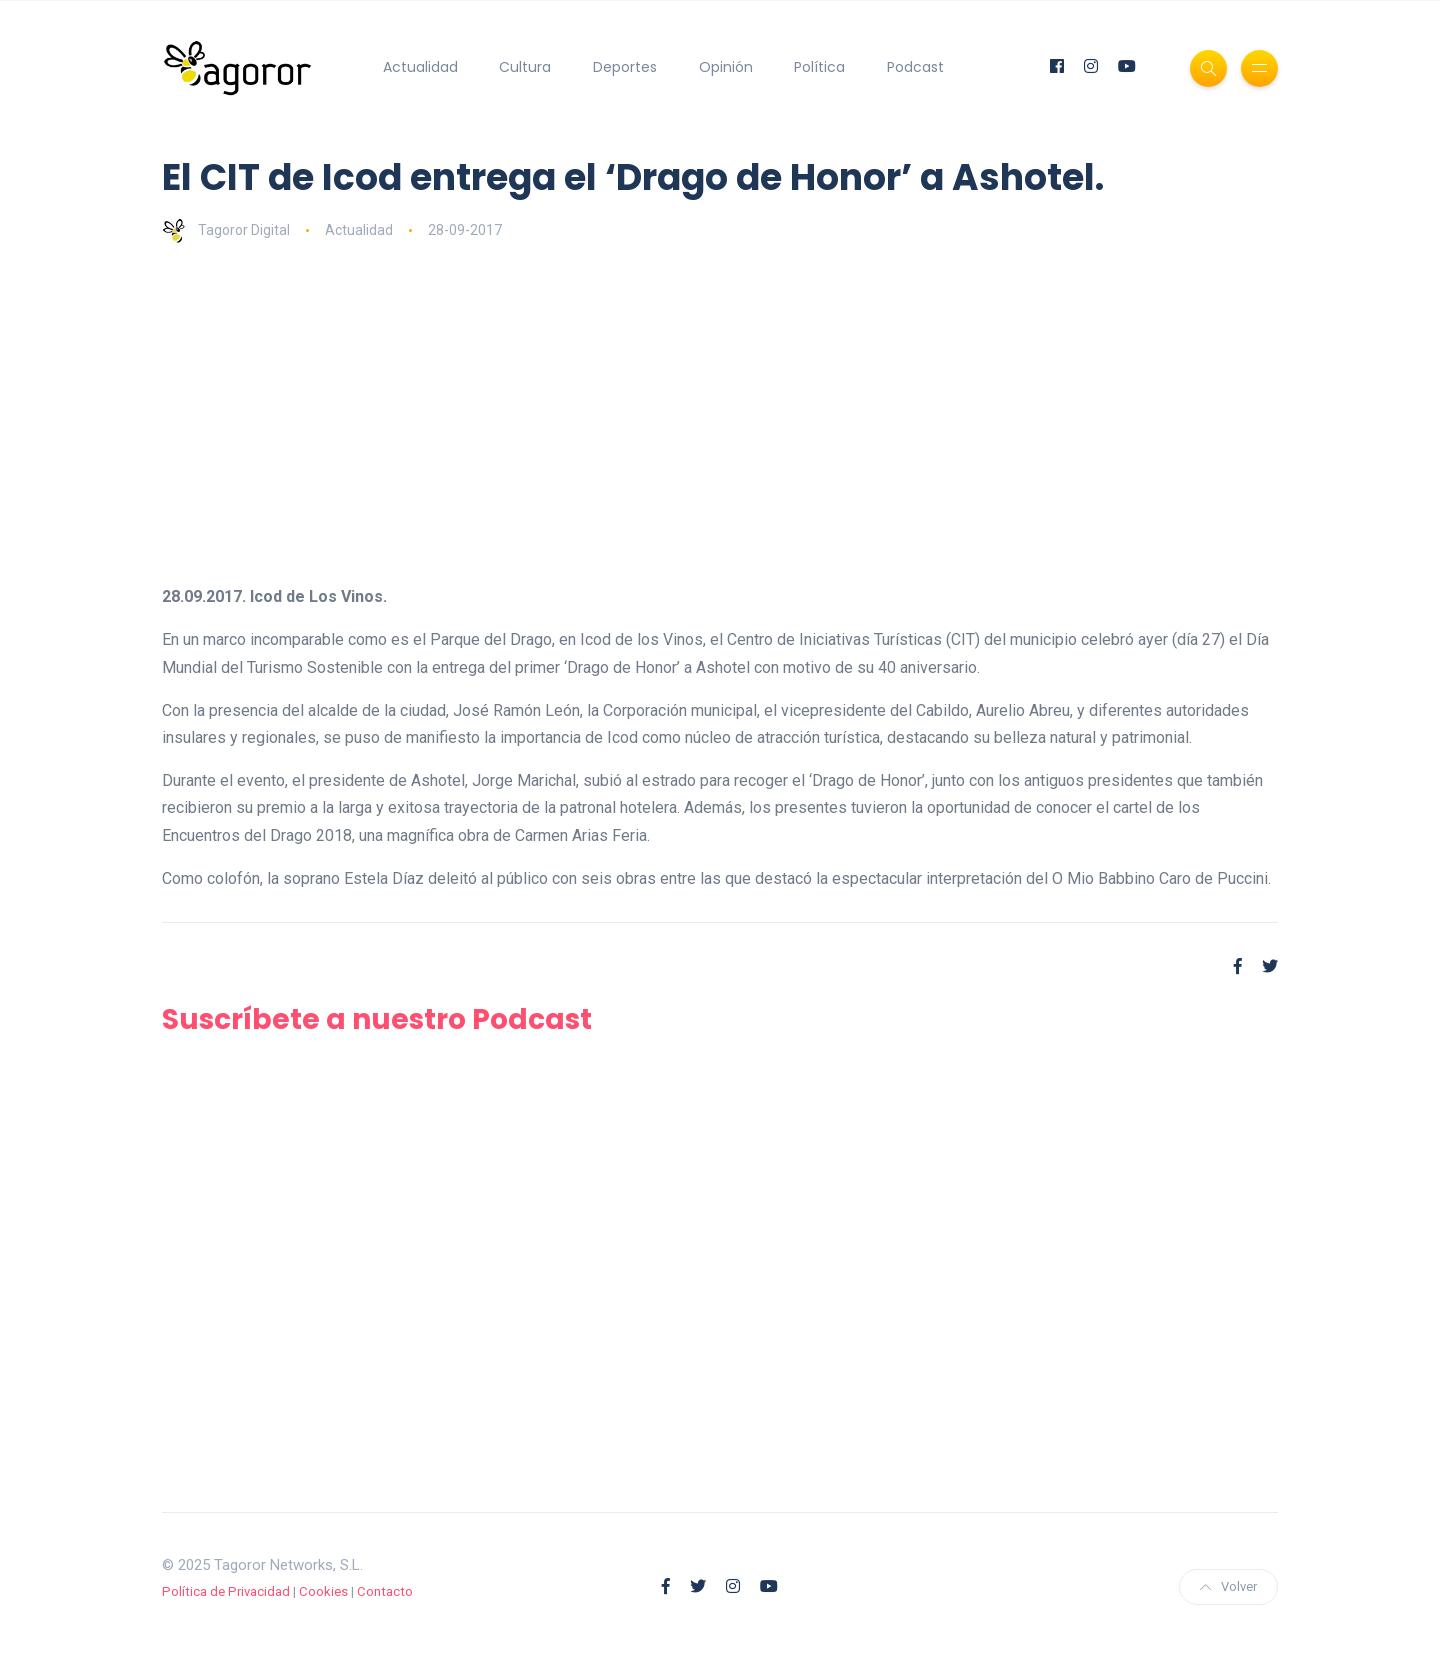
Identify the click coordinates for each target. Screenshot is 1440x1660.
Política (819, 67)
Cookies (323, 1591)
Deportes (625, 67)
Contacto (385, 1591)
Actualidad (420, 67)
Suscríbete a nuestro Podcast (377, 1019)
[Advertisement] (720, 413)
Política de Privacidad (226, 1591)
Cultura (525, 67)
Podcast (915, 67)
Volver (1228, 1586)
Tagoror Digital (226, 230)
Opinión (726, 67)
